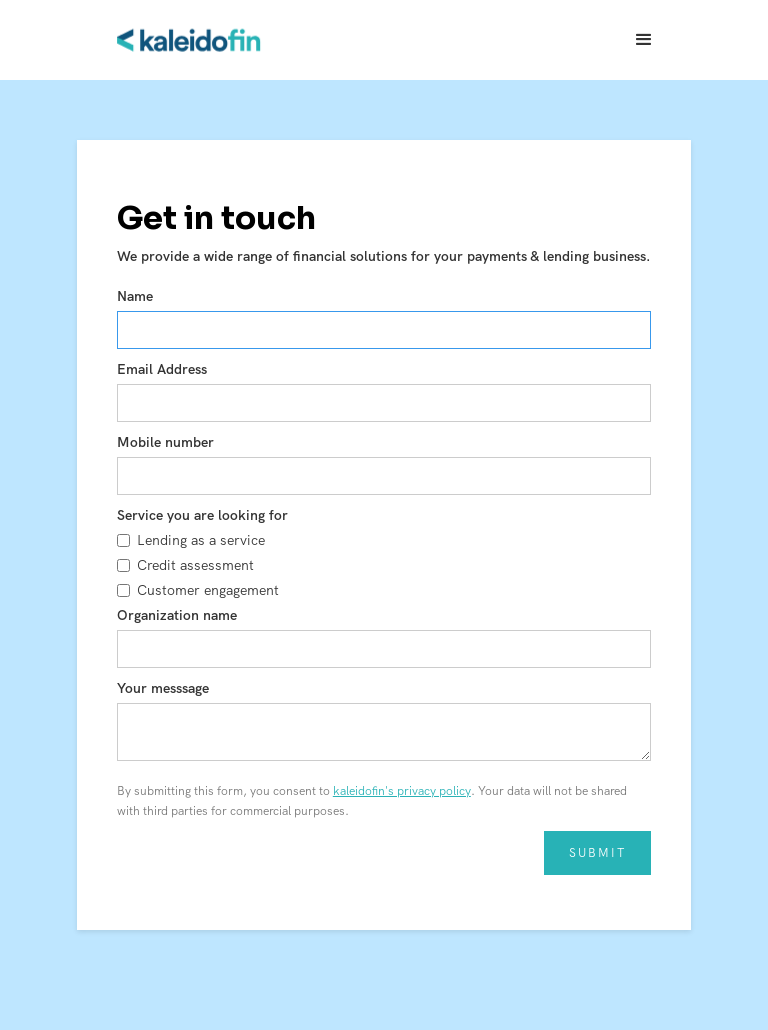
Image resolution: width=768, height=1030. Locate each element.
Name (135, 296)
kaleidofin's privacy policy (402, 791)
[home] (190, 40)
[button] (644, 40)
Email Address (162, 369)
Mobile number (165, 442)
